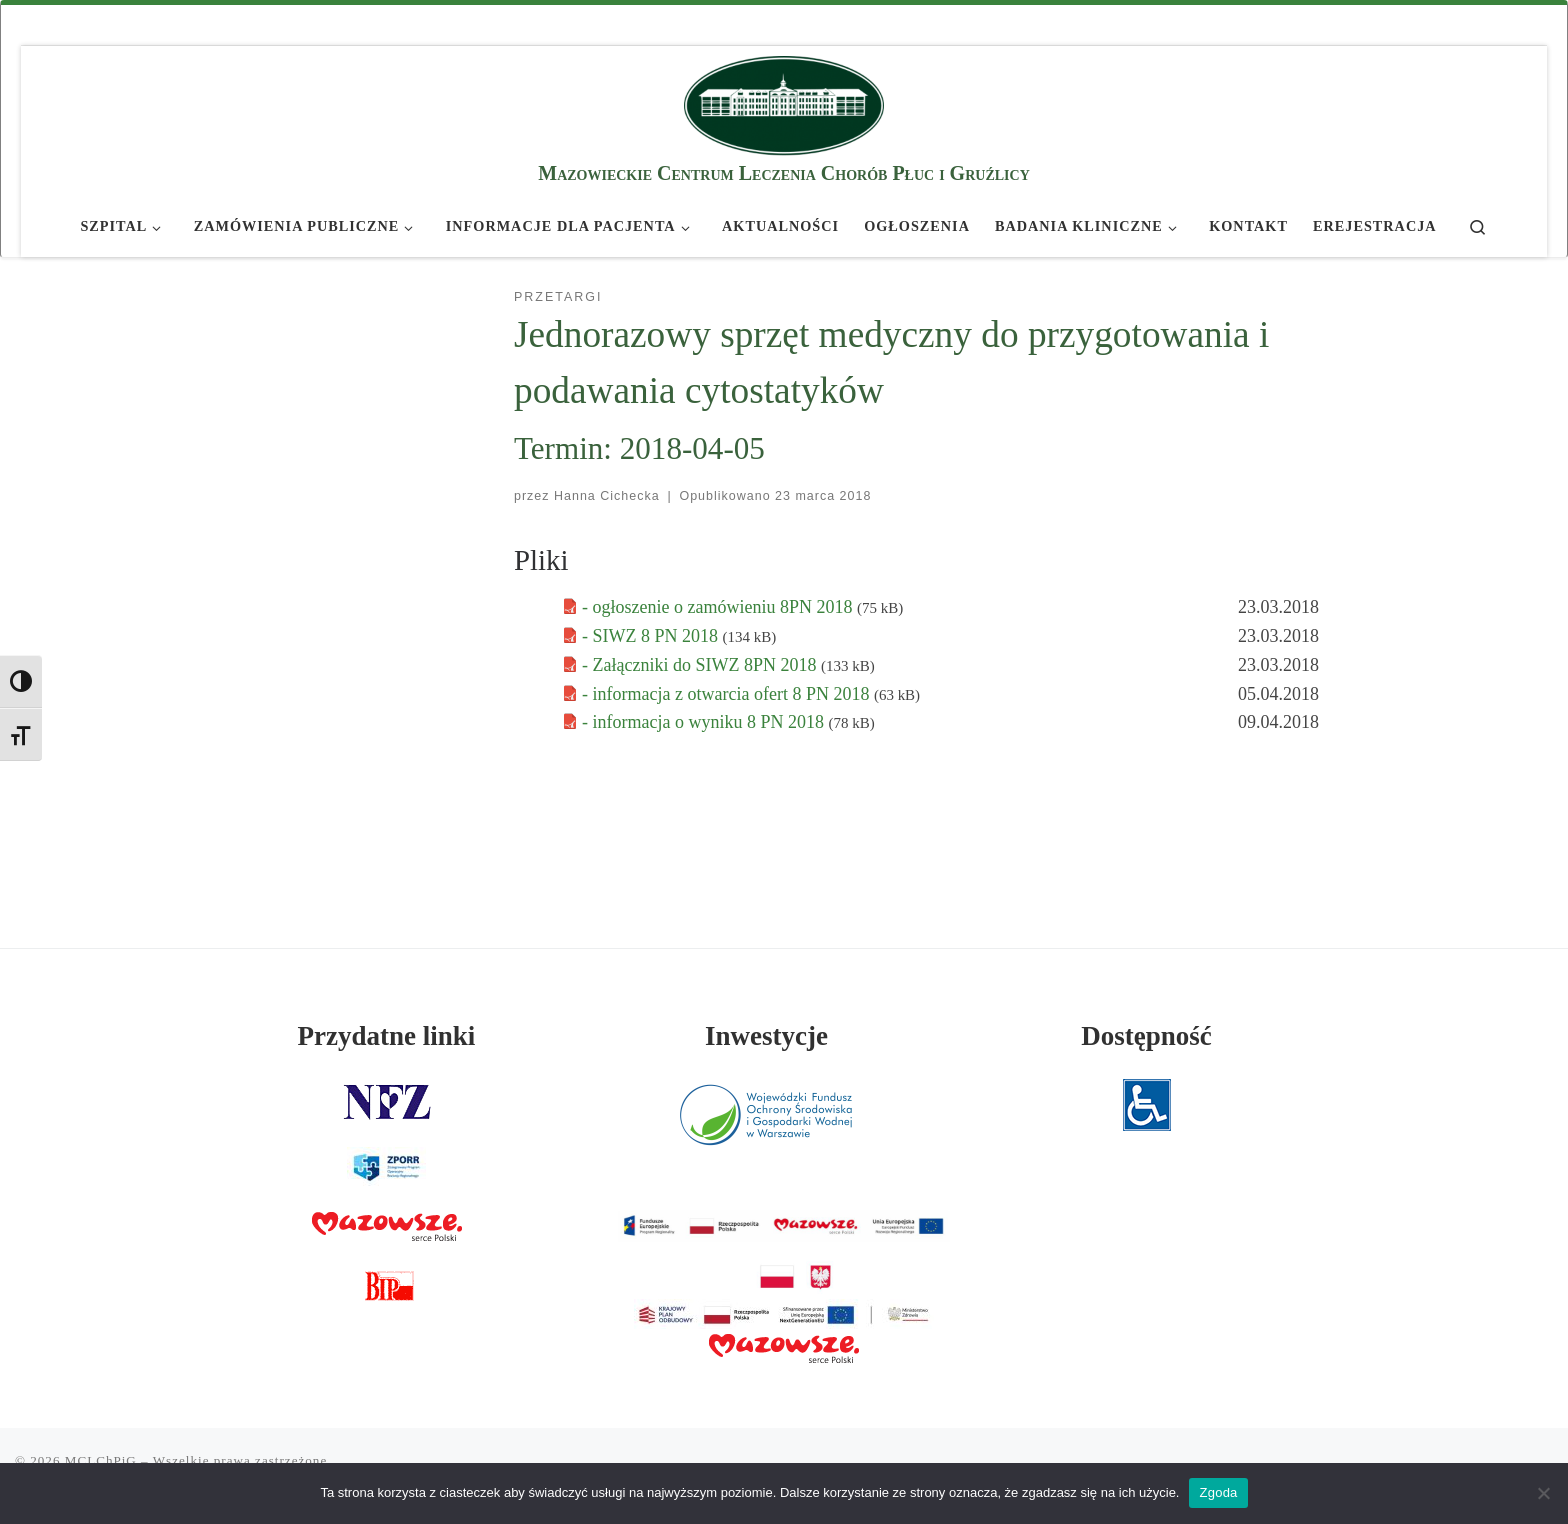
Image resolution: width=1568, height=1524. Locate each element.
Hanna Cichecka (607, 496)
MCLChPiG (101, 1460)
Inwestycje (766, 1036)
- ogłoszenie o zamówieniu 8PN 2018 (719, 607)
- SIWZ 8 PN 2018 (652, 636)
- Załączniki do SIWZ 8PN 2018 (701, 665)
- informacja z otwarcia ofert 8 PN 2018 (728, 694)
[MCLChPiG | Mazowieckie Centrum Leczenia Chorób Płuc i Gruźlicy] (784, 102)
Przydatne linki (387, 1036)
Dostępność (1146, 1036)
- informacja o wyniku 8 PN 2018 (705, 722)
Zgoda (1218, 1492)
